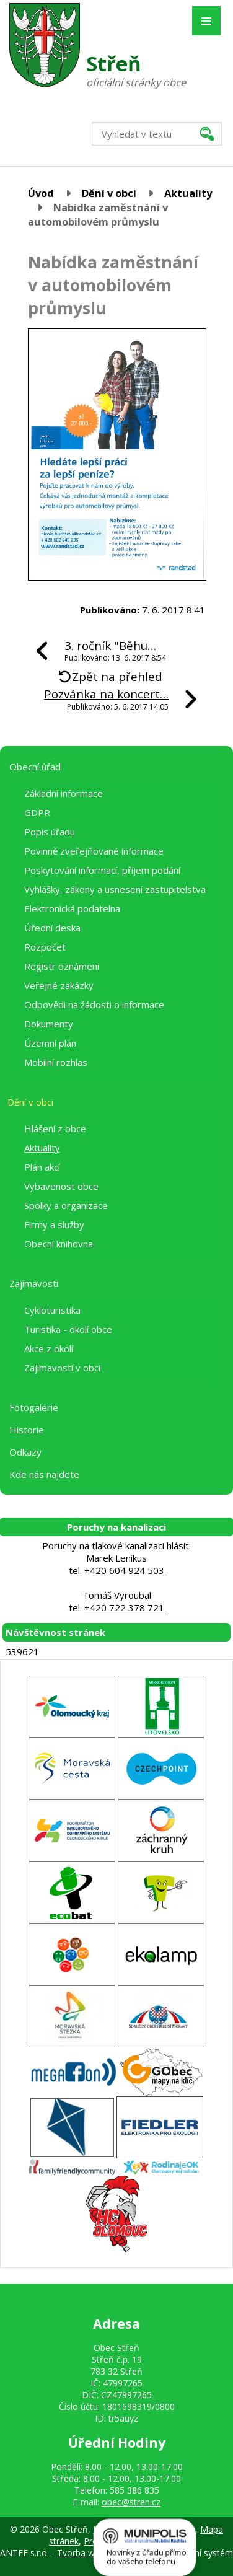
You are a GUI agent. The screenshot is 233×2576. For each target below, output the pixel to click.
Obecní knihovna (58, 1243)
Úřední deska (52, 927)
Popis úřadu (49, 831)
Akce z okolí (48, 1348)
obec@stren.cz (131, 2502)
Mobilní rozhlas (55, 1062)
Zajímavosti (33, 1283)
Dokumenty (48, 1024)
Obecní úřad (35, 766)
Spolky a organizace (66, 1205)
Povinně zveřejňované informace (94, 851)
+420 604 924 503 (124, 1570)
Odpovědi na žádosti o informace (94, 1004)
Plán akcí (42, 1167)
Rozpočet (45, 947)
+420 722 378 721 (124, 1607)
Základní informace (63, 793)
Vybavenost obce (61, 1186)
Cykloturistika (52, 1310)
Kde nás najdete (44, 1474)
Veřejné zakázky (59, 985)
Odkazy (25, 1452)
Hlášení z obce (55, 1128)
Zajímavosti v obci (62, 1367)
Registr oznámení (61, 966)
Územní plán (50, 1043)
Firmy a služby (54, 1224)
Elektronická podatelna (72, 908)
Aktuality (188, 193)
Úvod (41, 193)
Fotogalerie (33, 1407)
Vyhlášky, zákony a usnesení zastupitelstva (115, 889)
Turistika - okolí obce (68, 1329)
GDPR (37, 812)
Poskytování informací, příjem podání (102, 870)
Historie (26, 1429)
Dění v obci (109, 193)
